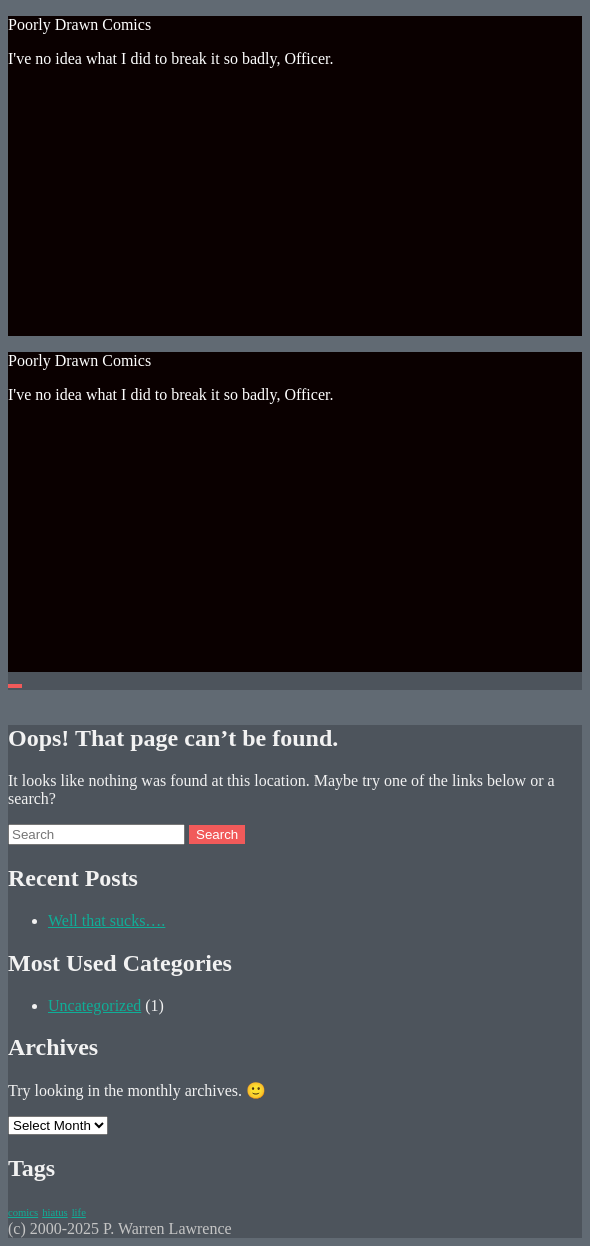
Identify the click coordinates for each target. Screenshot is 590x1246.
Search (217, 834)
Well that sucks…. (106, 920)
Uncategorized (94, 1005)
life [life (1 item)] (79, 1212)
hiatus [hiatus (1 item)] (54, 1212)
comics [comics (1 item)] (23, 1212)
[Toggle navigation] (15, 686)
